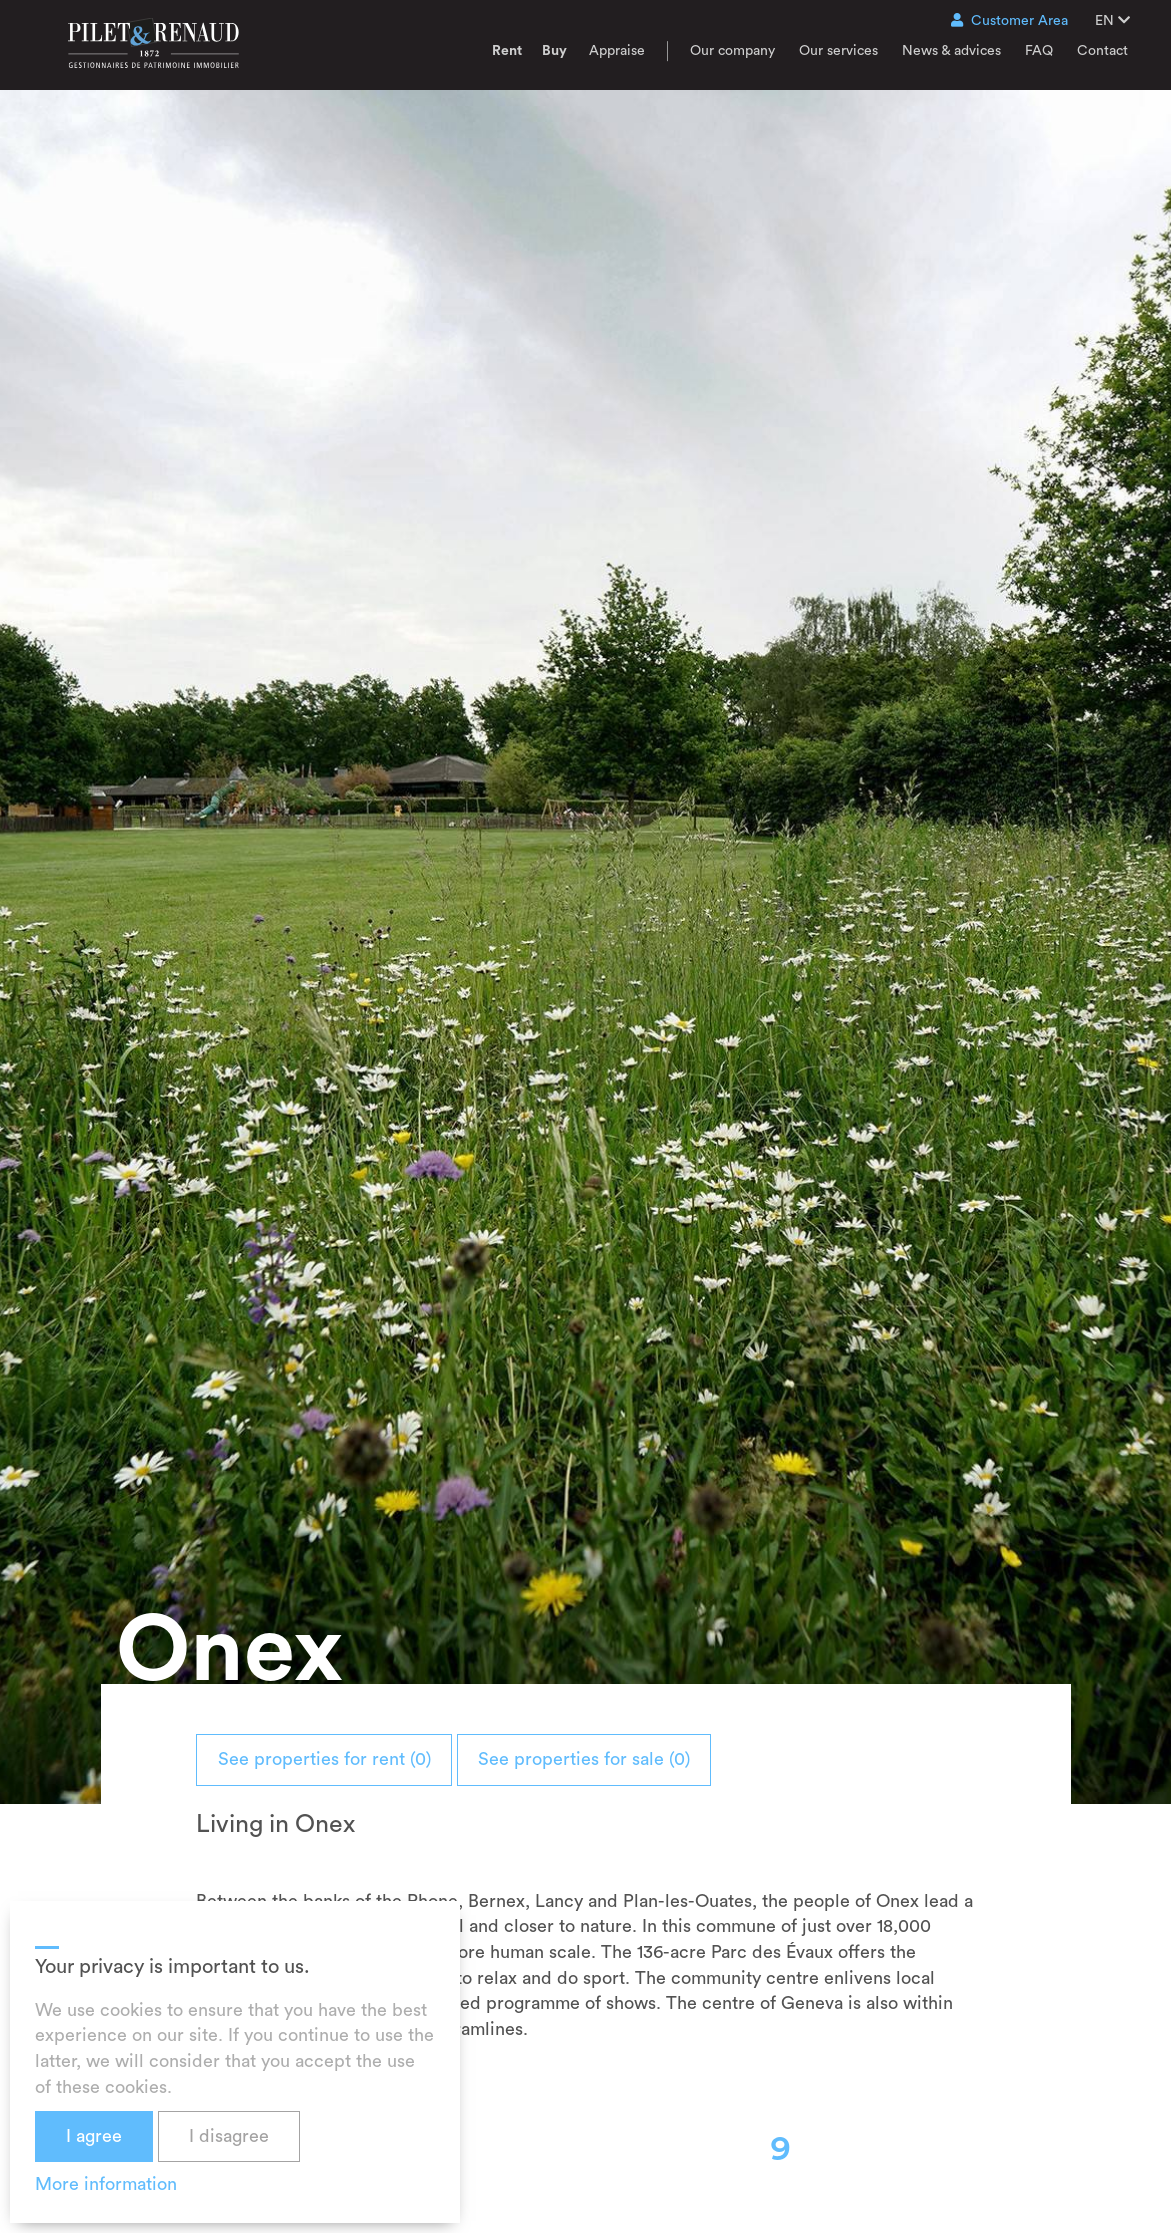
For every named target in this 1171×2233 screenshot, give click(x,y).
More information (106, 2184)
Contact (1102, 51)
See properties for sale (643, 1759)
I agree (94, 2136)
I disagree (229, 2136)
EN (1112, 20)
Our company (732, 51)
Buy (554, 51)
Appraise (617, 51)
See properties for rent (343, 1759)
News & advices (951, 51)
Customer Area (1009, 20)
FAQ (1039, 51)
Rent (507, 51)
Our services (838, 51)
